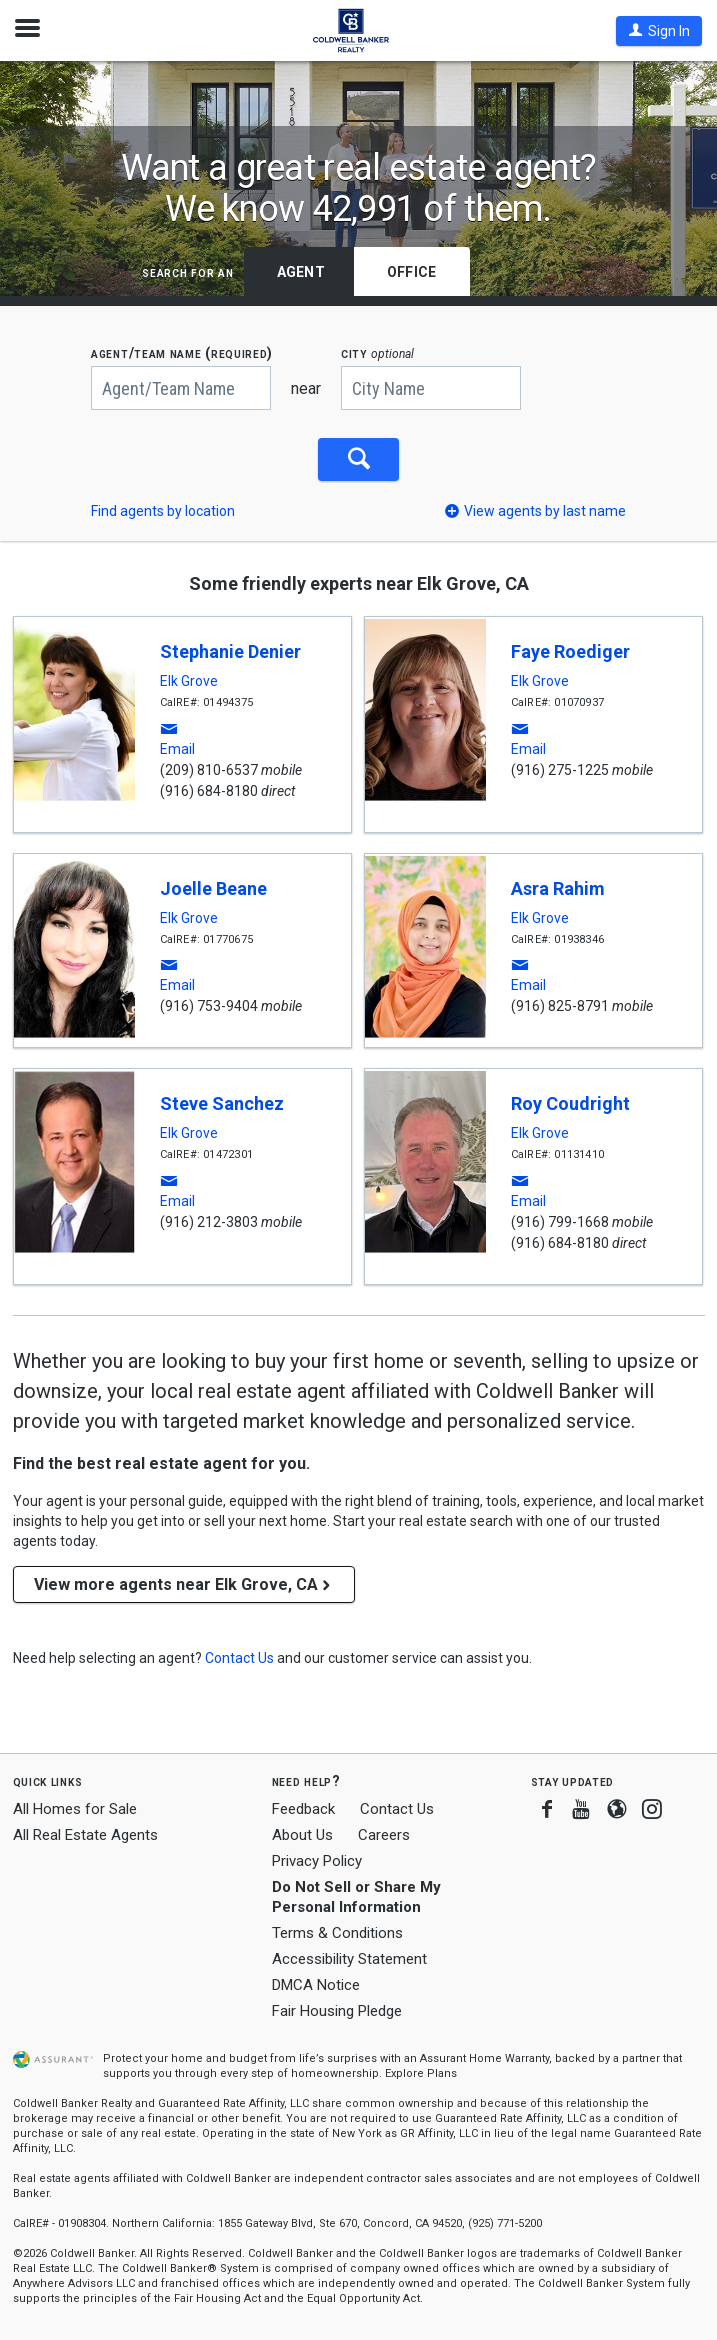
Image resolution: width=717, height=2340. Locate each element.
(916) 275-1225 (560, 769)
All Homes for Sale (75, 1808)
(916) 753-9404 (209, 1005)
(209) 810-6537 (209, 769)
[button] (659, 31)
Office (412, 272)
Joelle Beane (213, 887)
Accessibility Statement (349, 1958)
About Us (302, 1834)
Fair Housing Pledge (337, 2009)
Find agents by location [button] (163, 510)
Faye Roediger (570, 650)
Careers (384, 1834)
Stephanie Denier (230, 650)
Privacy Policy (317, 1859)
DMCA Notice (316, 1983)
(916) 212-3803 (209, 1221)
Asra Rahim (558, 887)
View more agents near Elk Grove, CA (184, 1583)
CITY (377, 353)
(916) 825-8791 (560, 1005)
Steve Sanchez (222, 1102)
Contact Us (397, 1808)
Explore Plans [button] (421, 2072)
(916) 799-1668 (560, 1221)
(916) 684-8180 (209, 790)
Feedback (303, 1808)
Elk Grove (189, 680)
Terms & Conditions (337, 1932)
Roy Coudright (570, 1102)
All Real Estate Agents (85, 1834)
